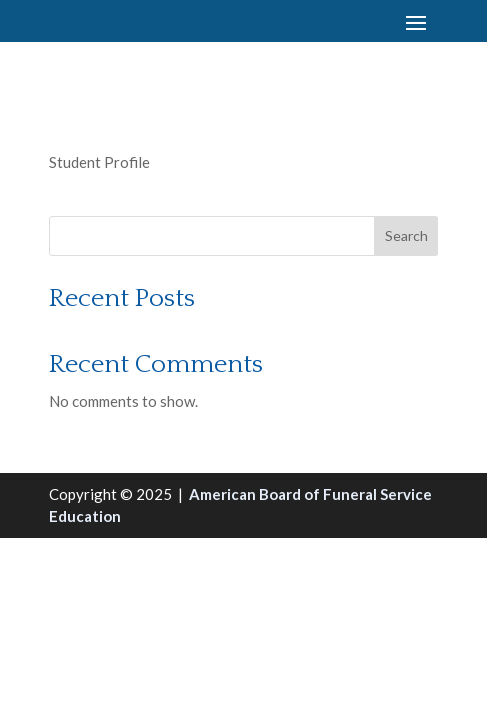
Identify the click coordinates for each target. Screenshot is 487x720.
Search (406, 235)
